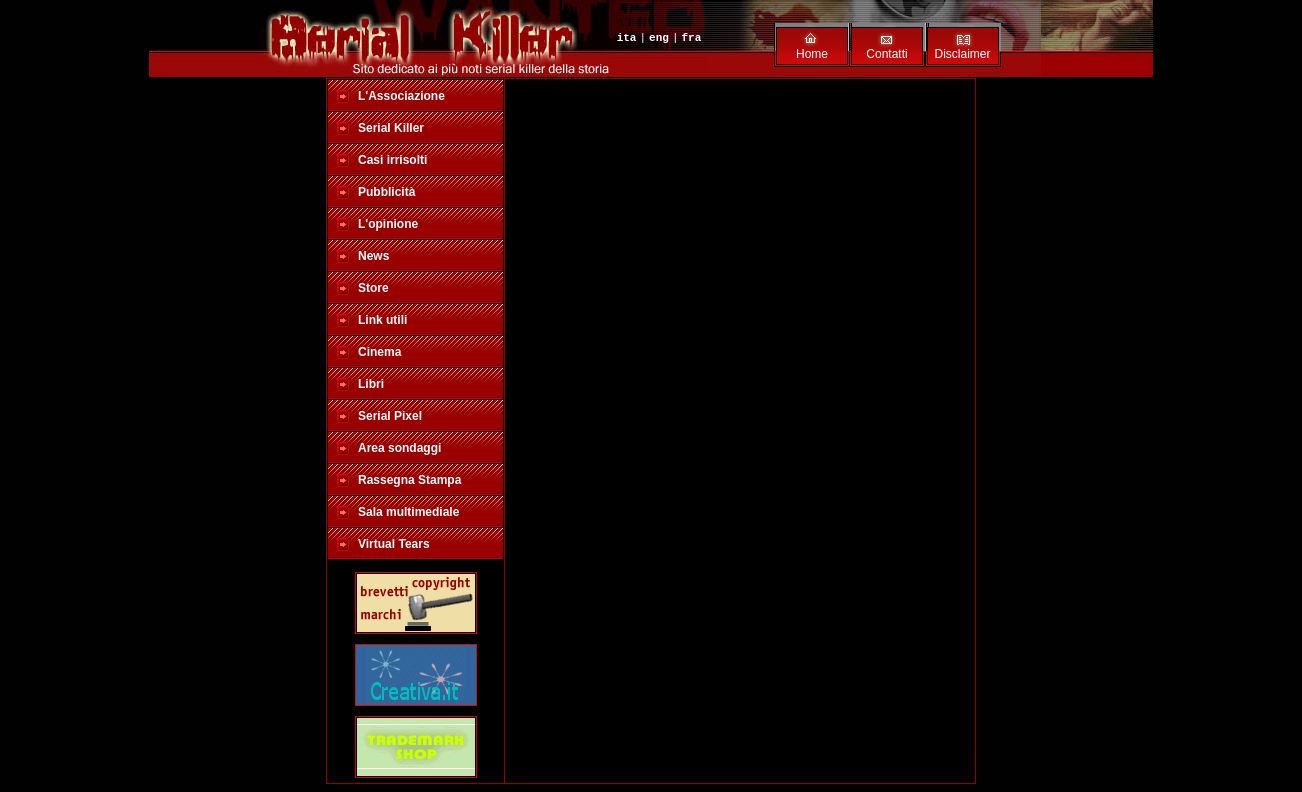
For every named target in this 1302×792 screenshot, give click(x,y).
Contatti (886, 54)
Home (812, 54)
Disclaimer (962, 54)
